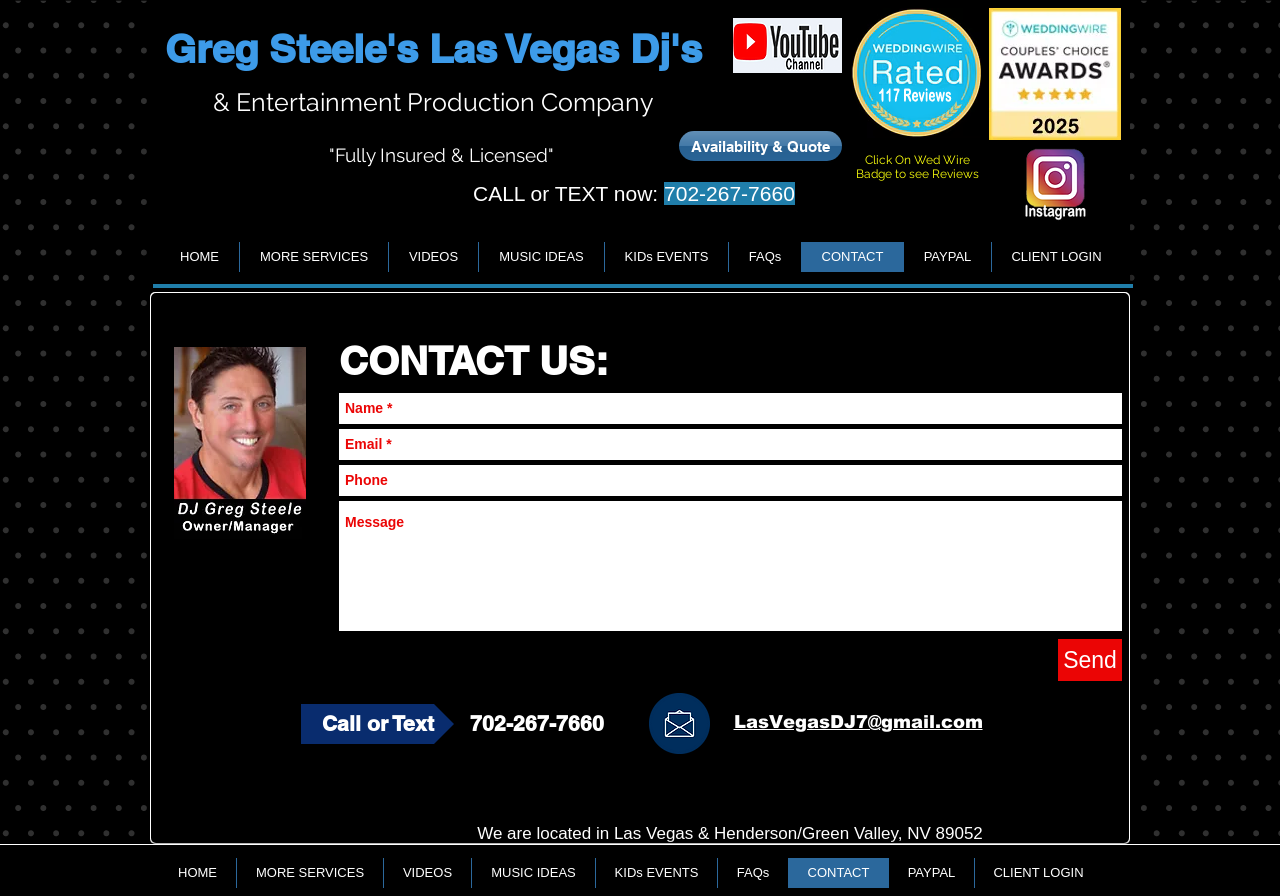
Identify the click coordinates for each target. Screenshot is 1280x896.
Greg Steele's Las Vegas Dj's (433, 48)
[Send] (1090, 660)
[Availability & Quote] (760, 146)
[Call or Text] (377, 724)
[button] (313, 257)
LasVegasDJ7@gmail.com (858, 722)
